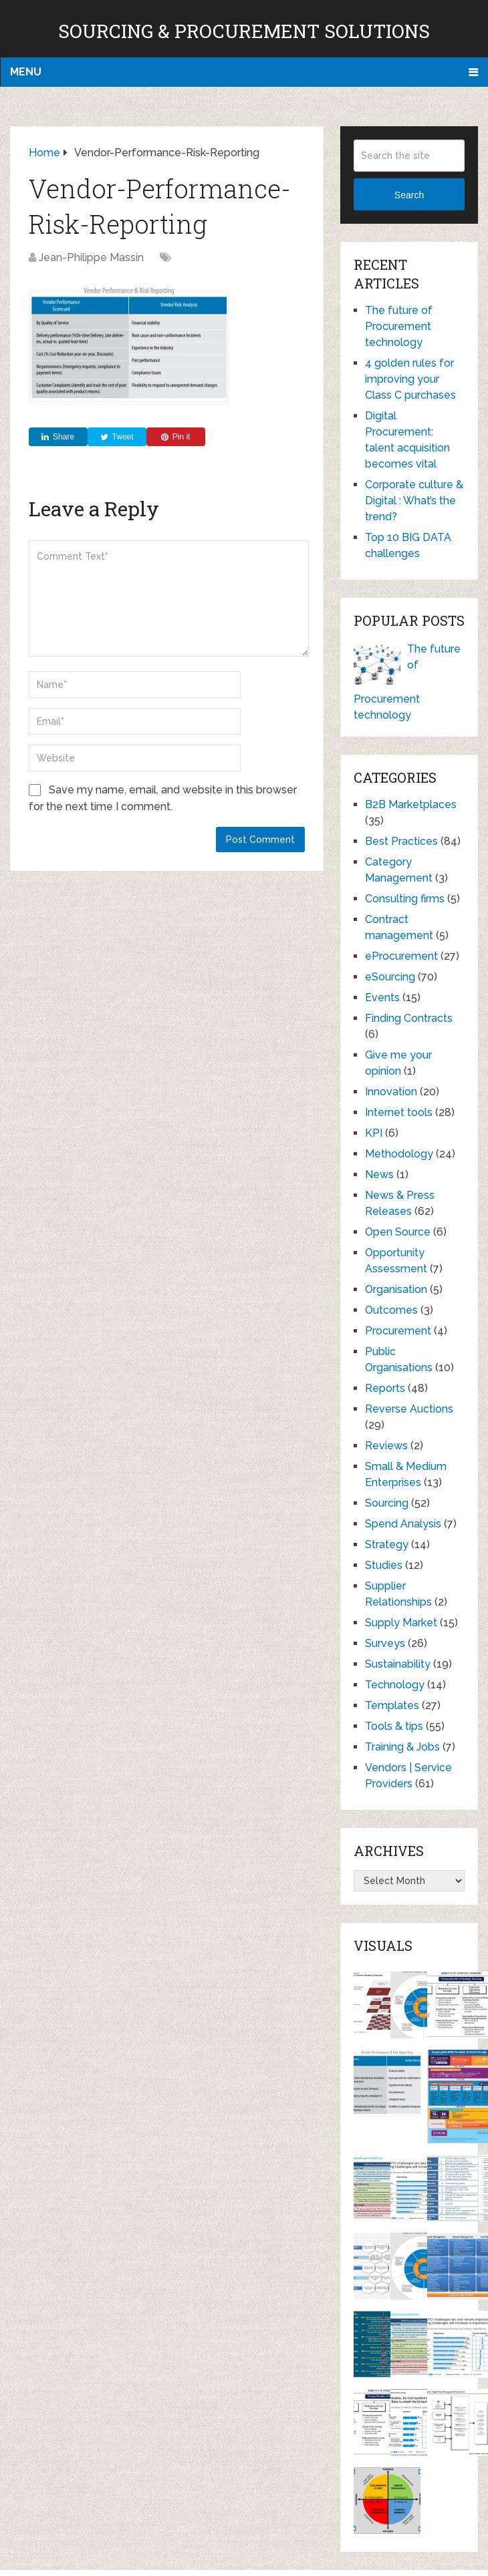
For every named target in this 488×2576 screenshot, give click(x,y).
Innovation (391, 1091)
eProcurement (401, 956)
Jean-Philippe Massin (91, 257)
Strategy (386, 1544)
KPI (373, 1133)
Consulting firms (405, 898)
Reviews (386, 1445)
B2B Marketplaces (411, 804)
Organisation (396, 1289)
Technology (394, 1684)
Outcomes (391, 1310)
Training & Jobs (402, 1746)
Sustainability (398, 1664)
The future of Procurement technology (399, 326)
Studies (383, 1565)
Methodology (399, 1153)
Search (409, 195)
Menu (25, 71)
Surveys (385, 1643)
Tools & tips (394, 1726)
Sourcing (386, 1503)
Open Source (398, 1232)
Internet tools (399, 1112)
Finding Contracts (409, 1018)
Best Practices (401, 841)
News (379, 1174)
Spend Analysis (403, 1523)
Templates (392, 1705)
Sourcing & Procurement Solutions (244, 31)
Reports (385, 1388)
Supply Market (401, 1622)
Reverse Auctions (409, 1409)
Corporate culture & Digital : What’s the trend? (414, 500)
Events (382, 997)
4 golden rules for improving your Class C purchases (410, 379)
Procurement (398, 1330)
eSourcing (390, 976)
